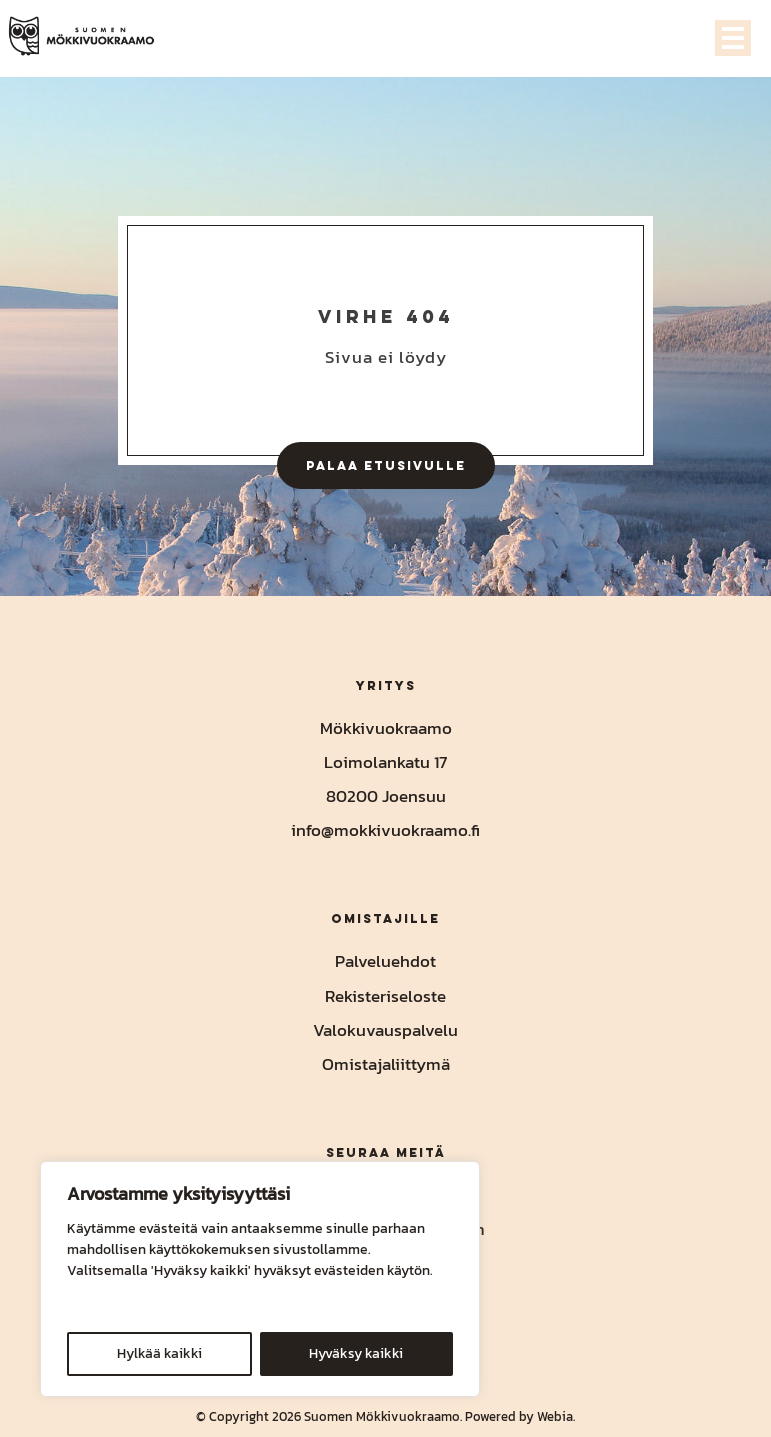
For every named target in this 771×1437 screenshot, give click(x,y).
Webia (555, 1416)
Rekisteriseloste (385, 996)
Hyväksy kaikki (356, 1353)
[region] (260, 1279)
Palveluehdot (385, 961)
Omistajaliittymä (386, 1064)
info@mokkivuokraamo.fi (385, 830)
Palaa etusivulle (386, 465)
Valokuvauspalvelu (385, 1030)
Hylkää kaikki (159, 1353)
